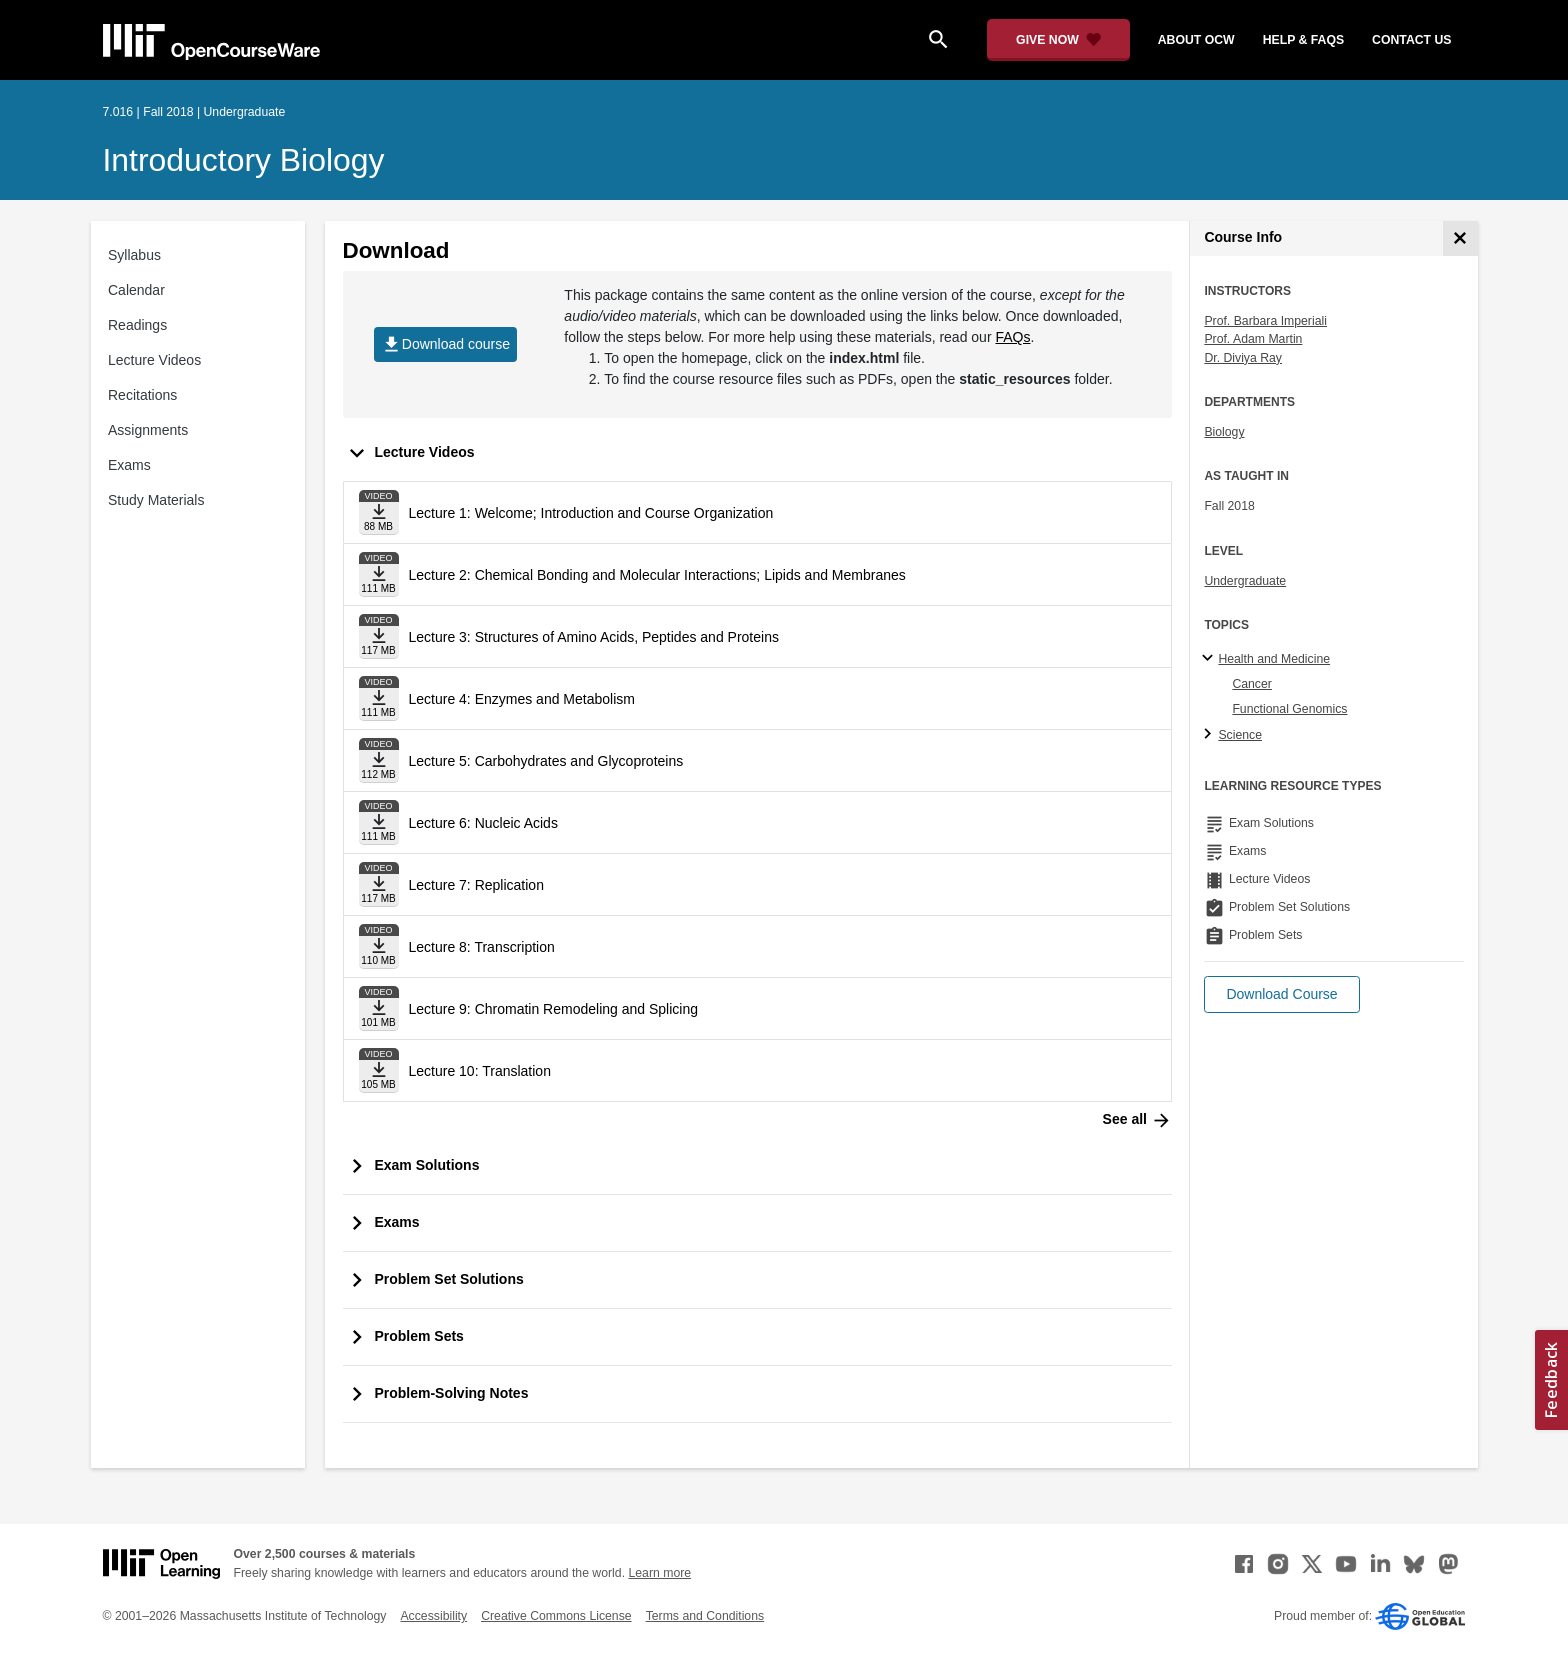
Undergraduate (1245, 581)
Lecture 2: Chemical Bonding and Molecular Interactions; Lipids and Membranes (657, 575)
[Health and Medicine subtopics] (1210, 659)
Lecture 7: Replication (476, 885)
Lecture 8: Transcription (482, 947)
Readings (137, 325)
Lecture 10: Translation (480, 1071)
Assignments (148, 430)
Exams (129, 465)
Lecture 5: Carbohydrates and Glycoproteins (546, 761)
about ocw (1196, 40)
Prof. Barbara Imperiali (1265, 321)
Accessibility (433, 1616)
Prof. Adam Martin (1253, 339)
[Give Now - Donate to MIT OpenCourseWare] (1058, 40)
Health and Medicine (1274, 659)
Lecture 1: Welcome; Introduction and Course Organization (591, 513)
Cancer (1252, 684)
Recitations (142, 395)
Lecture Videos (154, 360)
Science (1240, 735)
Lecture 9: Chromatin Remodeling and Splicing (554, 1009)
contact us (1411, 40)
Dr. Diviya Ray (1243, 358)
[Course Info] (1460, 238)
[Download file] (379, 512)
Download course (445, 344)
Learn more (659, 1573)
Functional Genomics (1289, 709)
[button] (1281, 994)
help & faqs (1303, 40)
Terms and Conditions (705, 1616)
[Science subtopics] (1210, 735)
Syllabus (134, 255)
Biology (1224, 432)
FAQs (1012, 337)
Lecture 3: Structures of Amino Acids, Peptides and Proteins (594, 637)
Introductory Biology (244, 160)
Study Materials (156, 500)
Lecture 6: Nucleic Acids (483, 823)
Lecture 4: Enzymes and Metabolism (522, 699)
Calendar (136, 290)
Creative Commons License (556, 1616)
